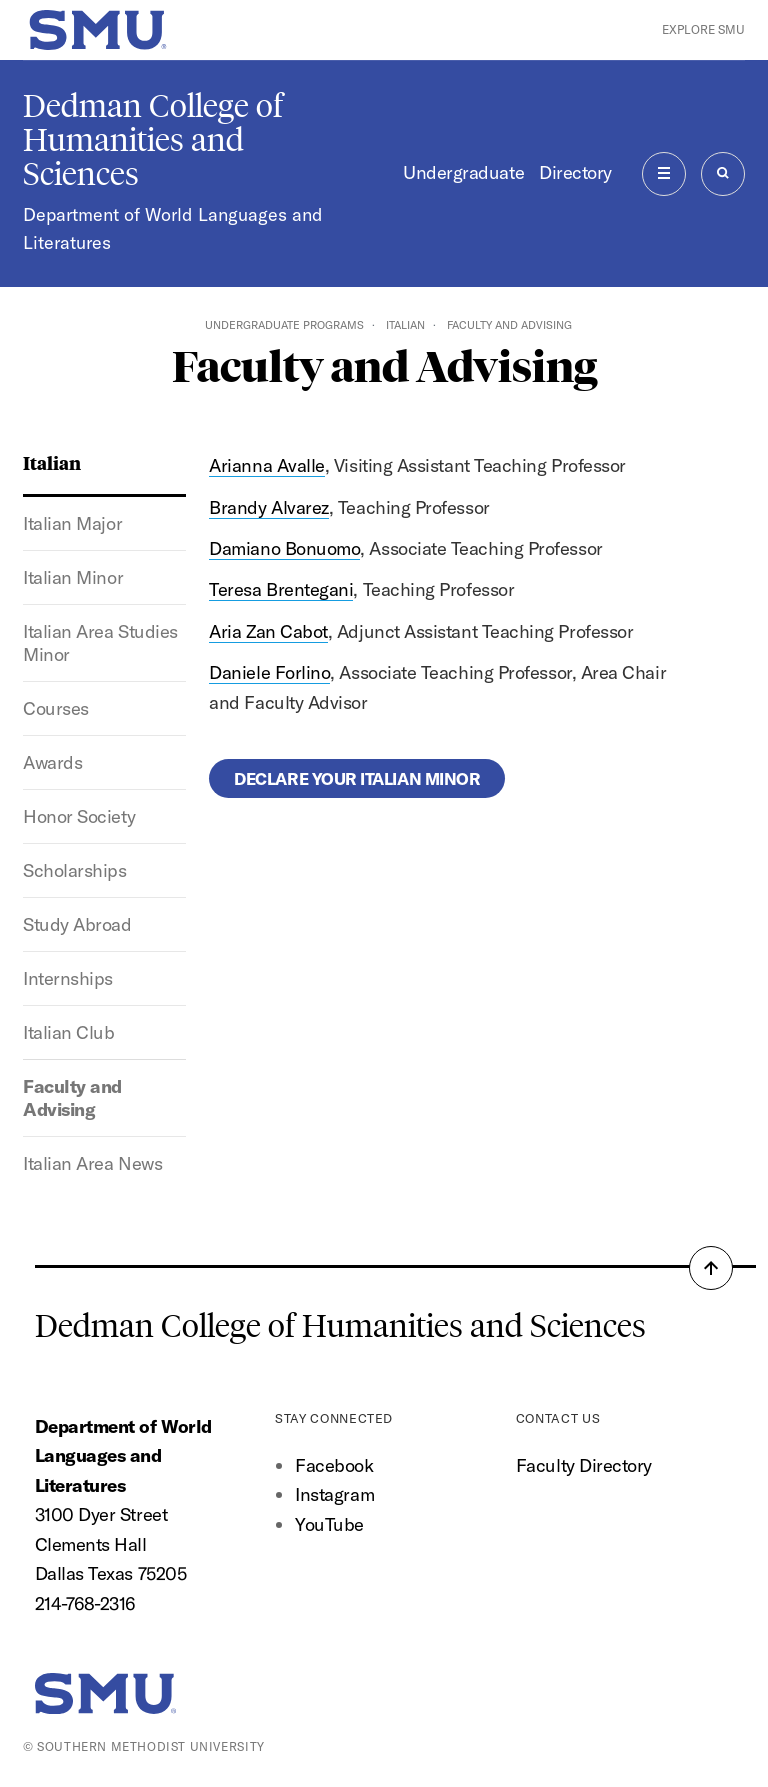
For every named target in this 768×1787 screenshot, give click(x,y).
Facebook (334, 1465)
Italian (405, 325)
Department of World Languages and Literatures (173, 228)
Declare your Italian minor (357, 778)
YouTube (329, 1524)
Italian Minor (73, 577)
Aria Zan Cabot (268, 631)
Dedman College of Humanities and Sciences (153, 140)
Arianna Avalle (267, 465)
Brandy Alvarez (269, 507)
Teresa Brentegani (281, 589)
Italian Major (72, 523)
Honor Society (79, 816)
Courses (56, 708)
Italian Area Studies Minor (100, 643)
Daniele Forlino (269, 672)
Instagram (334, 1494)
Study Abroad (77, 924)
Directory (575, 172)
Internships (68, 978)
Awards (52, 762)
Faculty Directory (584, 1465)
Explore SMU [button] (703, 29)
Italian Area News (92, 1163)
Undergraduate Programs (284, 325)
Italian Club (68, 1032)
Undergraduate (463, 172)
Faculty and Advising (72, 1098)
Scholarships (74, 870)
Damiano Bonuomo (284, 548)
